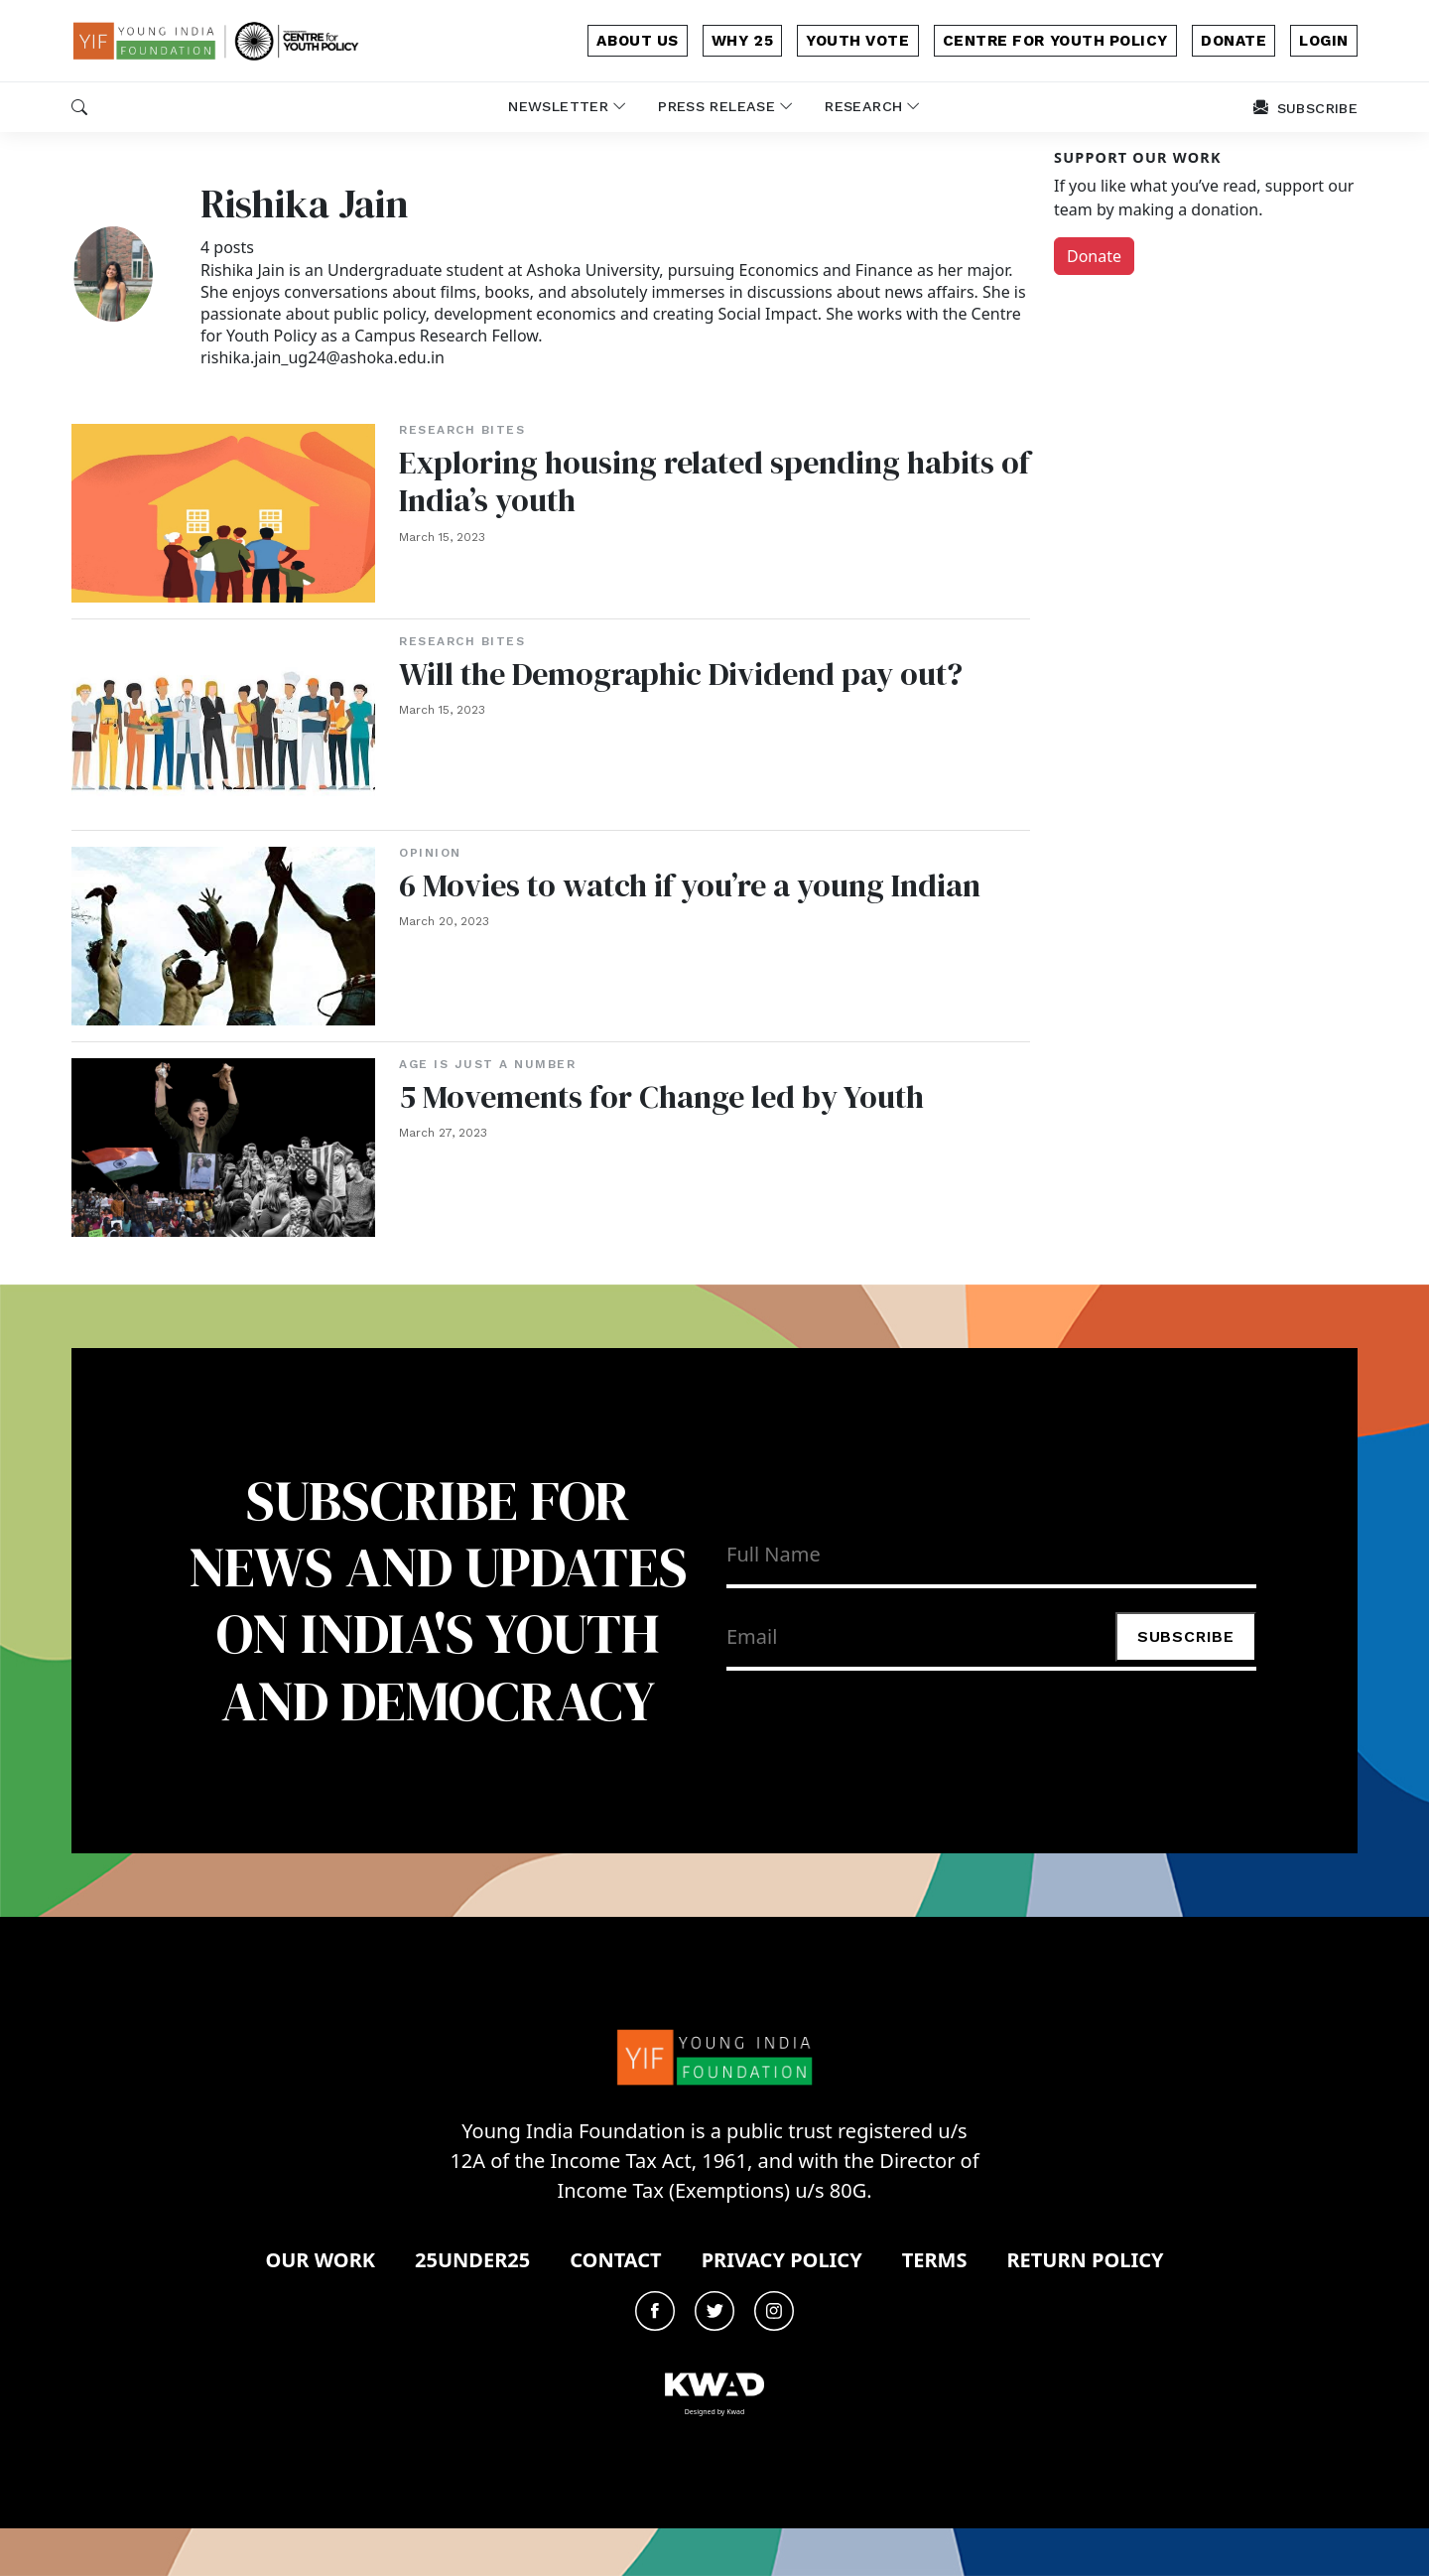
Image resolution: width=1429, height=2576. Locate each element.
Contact (615, 2259)
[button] (79, 107)
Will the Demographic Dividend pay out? (683, 674)
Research (872, 106)
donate (1233, 41)
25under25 (472, 2259)
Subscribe (1185, 1636)
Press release (725, 106)
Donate (1094, 256)
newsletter (567, 106)
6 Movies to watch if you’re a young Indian (690, 885)
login (1324, 41)
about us (637, 41)
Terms (935, 2259)
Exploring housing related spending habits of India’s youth (697, 481)
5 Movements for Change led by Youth (662, 1097)
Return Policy (1084, 2259)
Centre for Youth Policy (1055, 41)
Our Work (320, 2259)
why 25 (742, 41)
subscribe (1305, 108)
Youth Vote (857, 41)
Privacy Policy (782, 2259)
